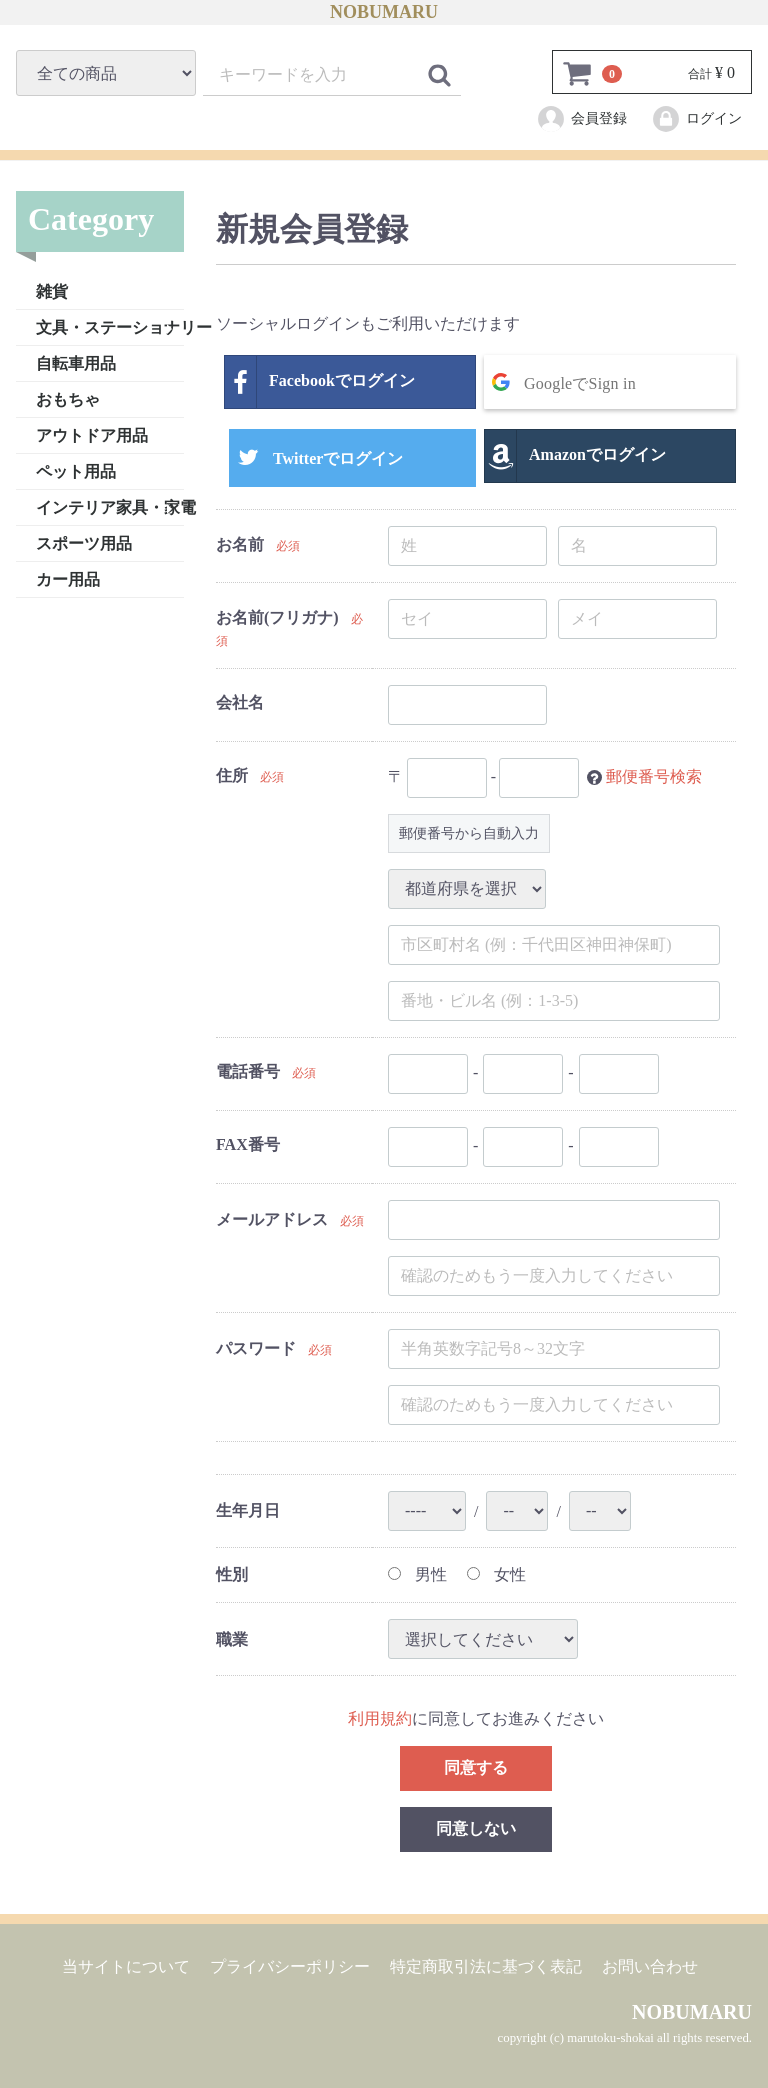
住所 (232, 775)
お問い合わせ (650, 1966)
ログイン (696, 119)
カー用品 (68, 578)
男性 (417, 1573)
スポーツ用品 (84, 542)
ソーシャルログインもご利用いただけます (368, 322)
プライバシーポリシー (290, 1966)
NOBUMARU (384, 12)
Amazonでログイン (575, 456)
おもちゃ (68, 398)
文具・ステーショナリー (110, 326)
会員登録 (581, 119)
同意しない (476, 1828)
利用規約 (380, 1718)
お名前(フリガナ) (277, 616)
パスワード (256, 1347)
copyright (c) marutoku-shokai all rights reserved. (625, 2038)
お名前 (240, 543)
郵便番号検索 (654, 775)
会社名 (240, 702)
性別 (232, 1573)
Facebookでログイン (320, 382)
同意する (476, 1767)
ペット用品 (76, 470)
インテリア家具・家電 (110, 506)
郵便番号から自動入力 (469, 832)
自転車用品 (76, 362)
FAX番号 (248, 1144)
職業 (232, 1638)
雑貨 (52, 290)
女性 (496, 1573)
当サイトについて (126, 1966)
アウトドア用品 (92, 434)
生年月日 (248, 1510)
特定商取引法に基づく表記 (486, 1966)
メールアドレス (272, 1218)
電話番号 (248, 1071)
